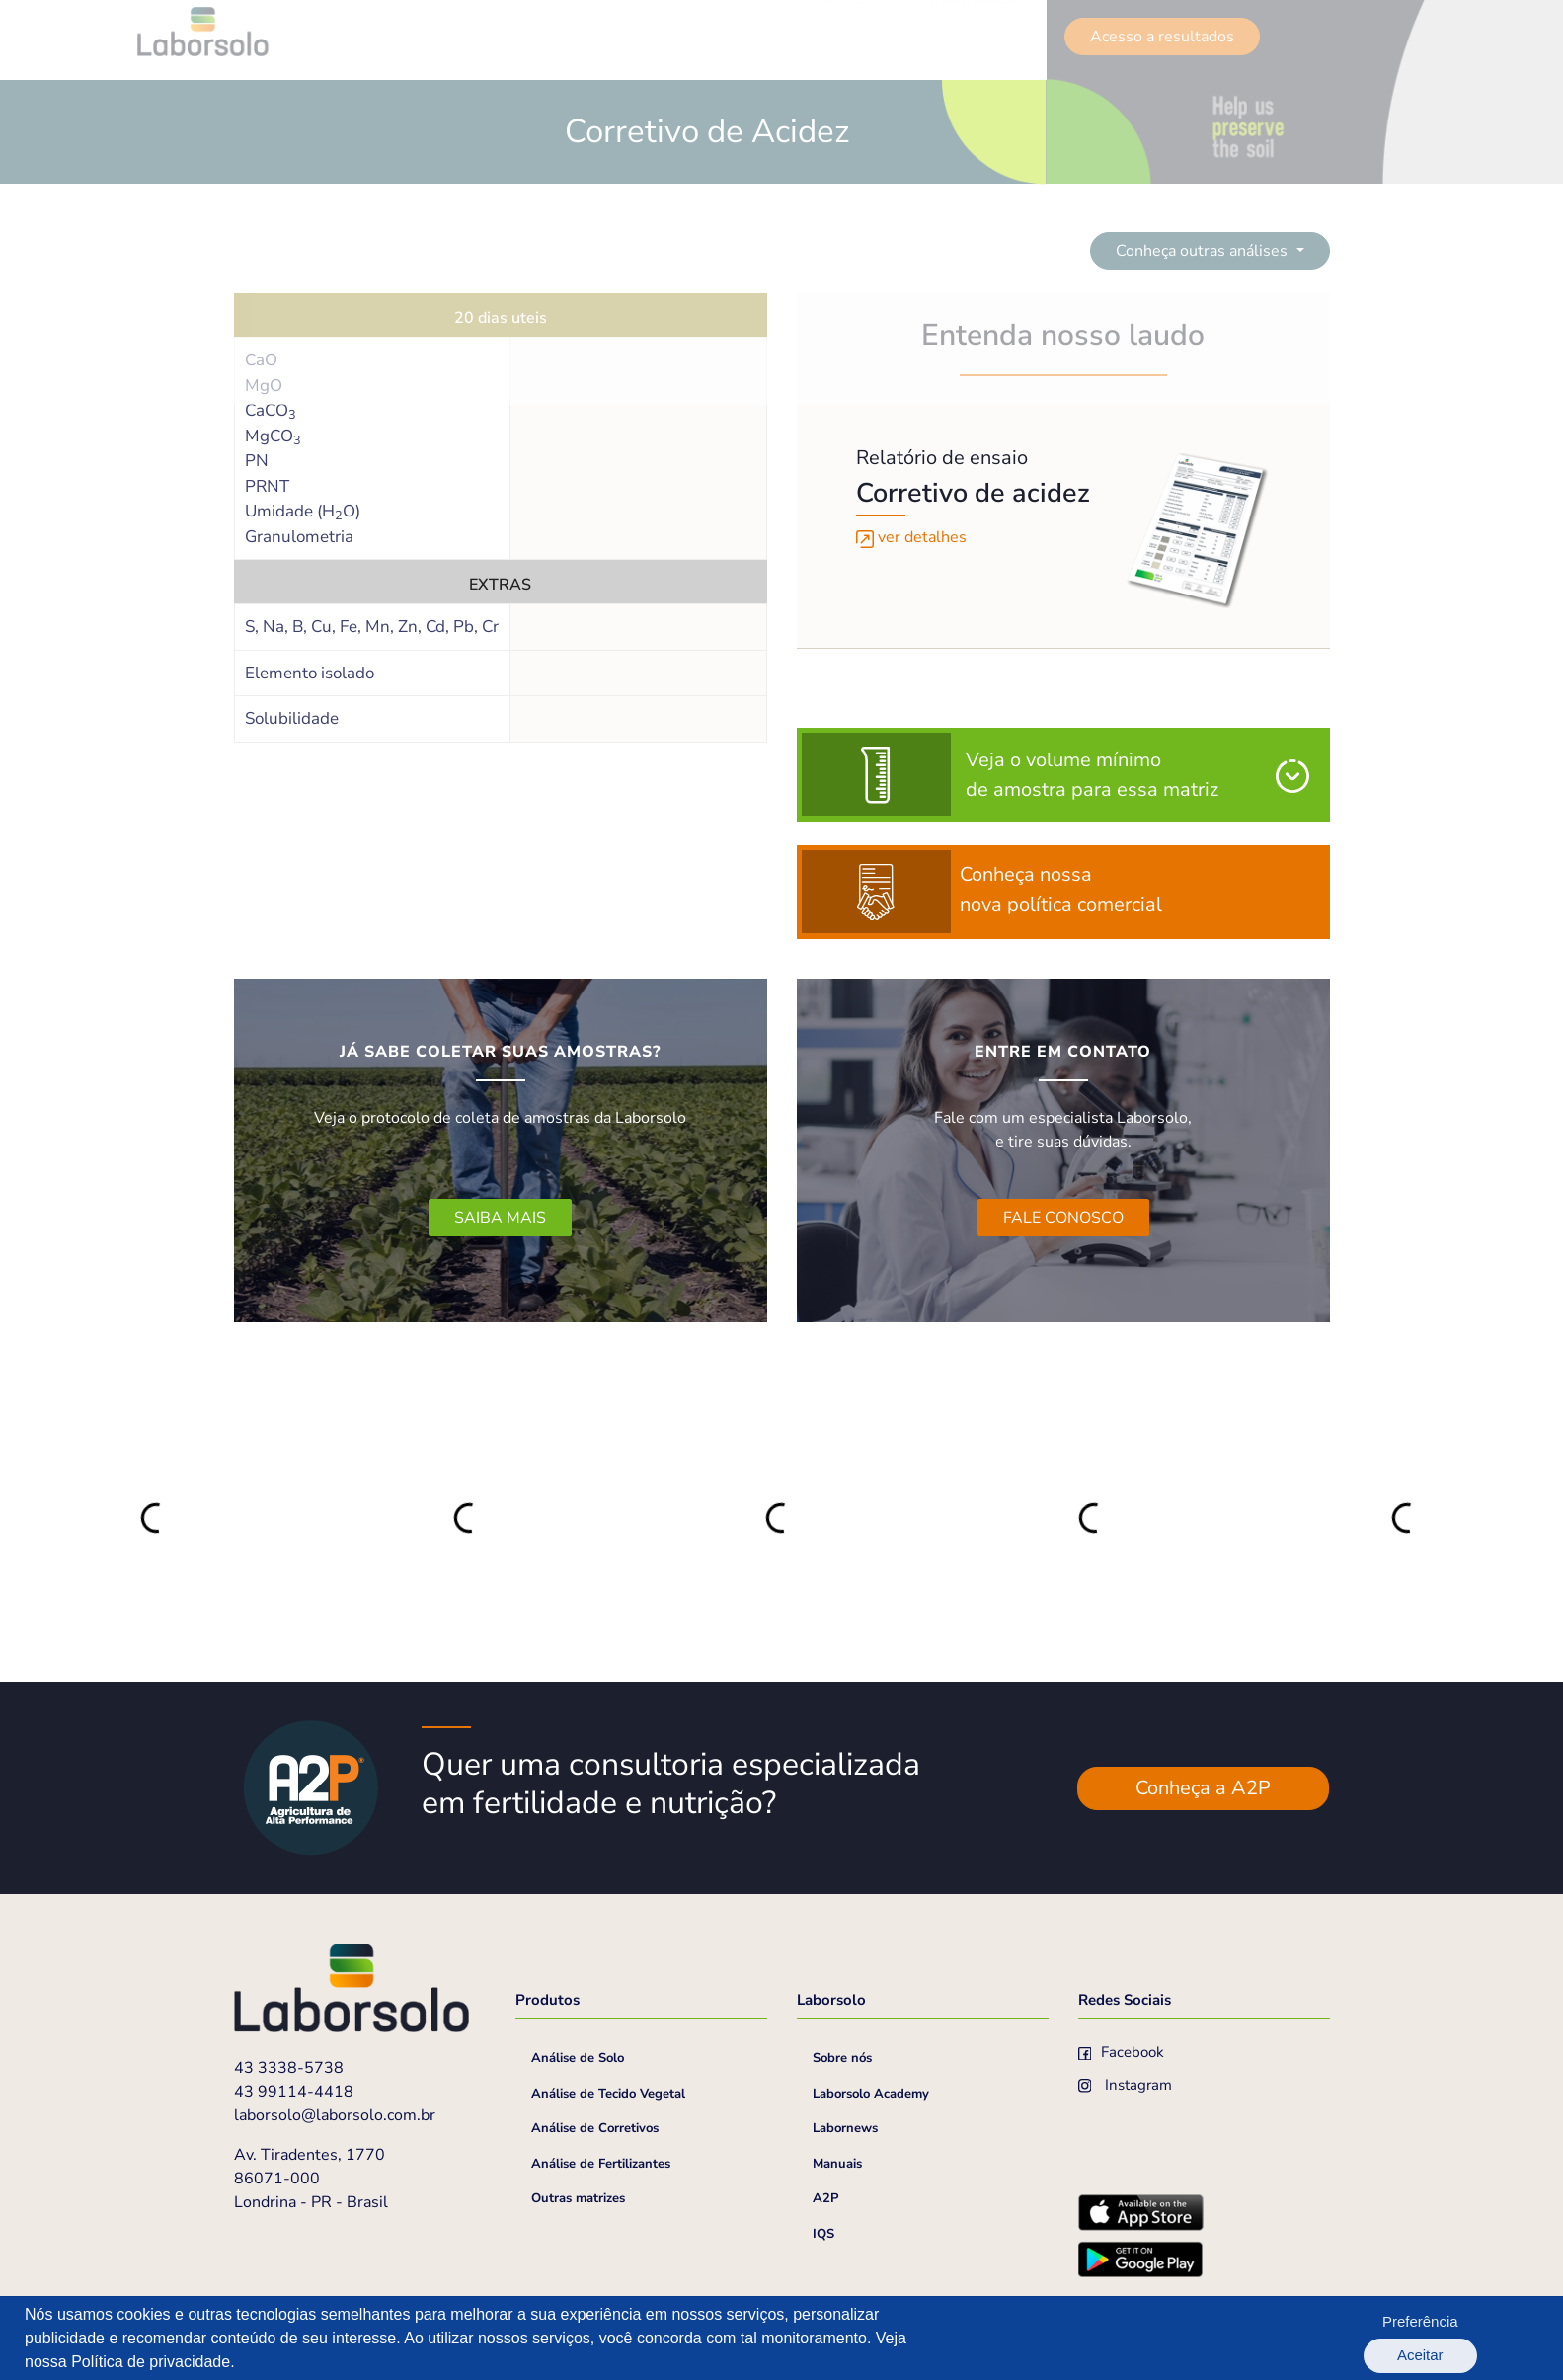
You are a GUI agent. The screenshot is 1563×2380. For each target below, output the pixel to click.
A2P (825, 2198)
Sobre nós (842, 2058)
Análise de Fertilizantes (600, 2164)
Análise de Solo (577, 2058)
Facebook (1121, 2052)
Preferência (1379, 2338)
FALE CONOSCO (1063, 1218)
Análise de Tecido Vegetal (608, 2093)
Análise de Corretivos (595, 2128)
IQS (823, 2234)
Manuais (837, 2164)
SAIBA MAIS (500, 1218)
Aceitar (1485, 2338)
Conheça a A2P (1203, 1788)
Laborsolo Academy (871, 2093)
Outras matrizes (578, 2198)
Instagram (1125, 2085)
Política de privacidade (150, 2361)
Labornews (845, 2128)
